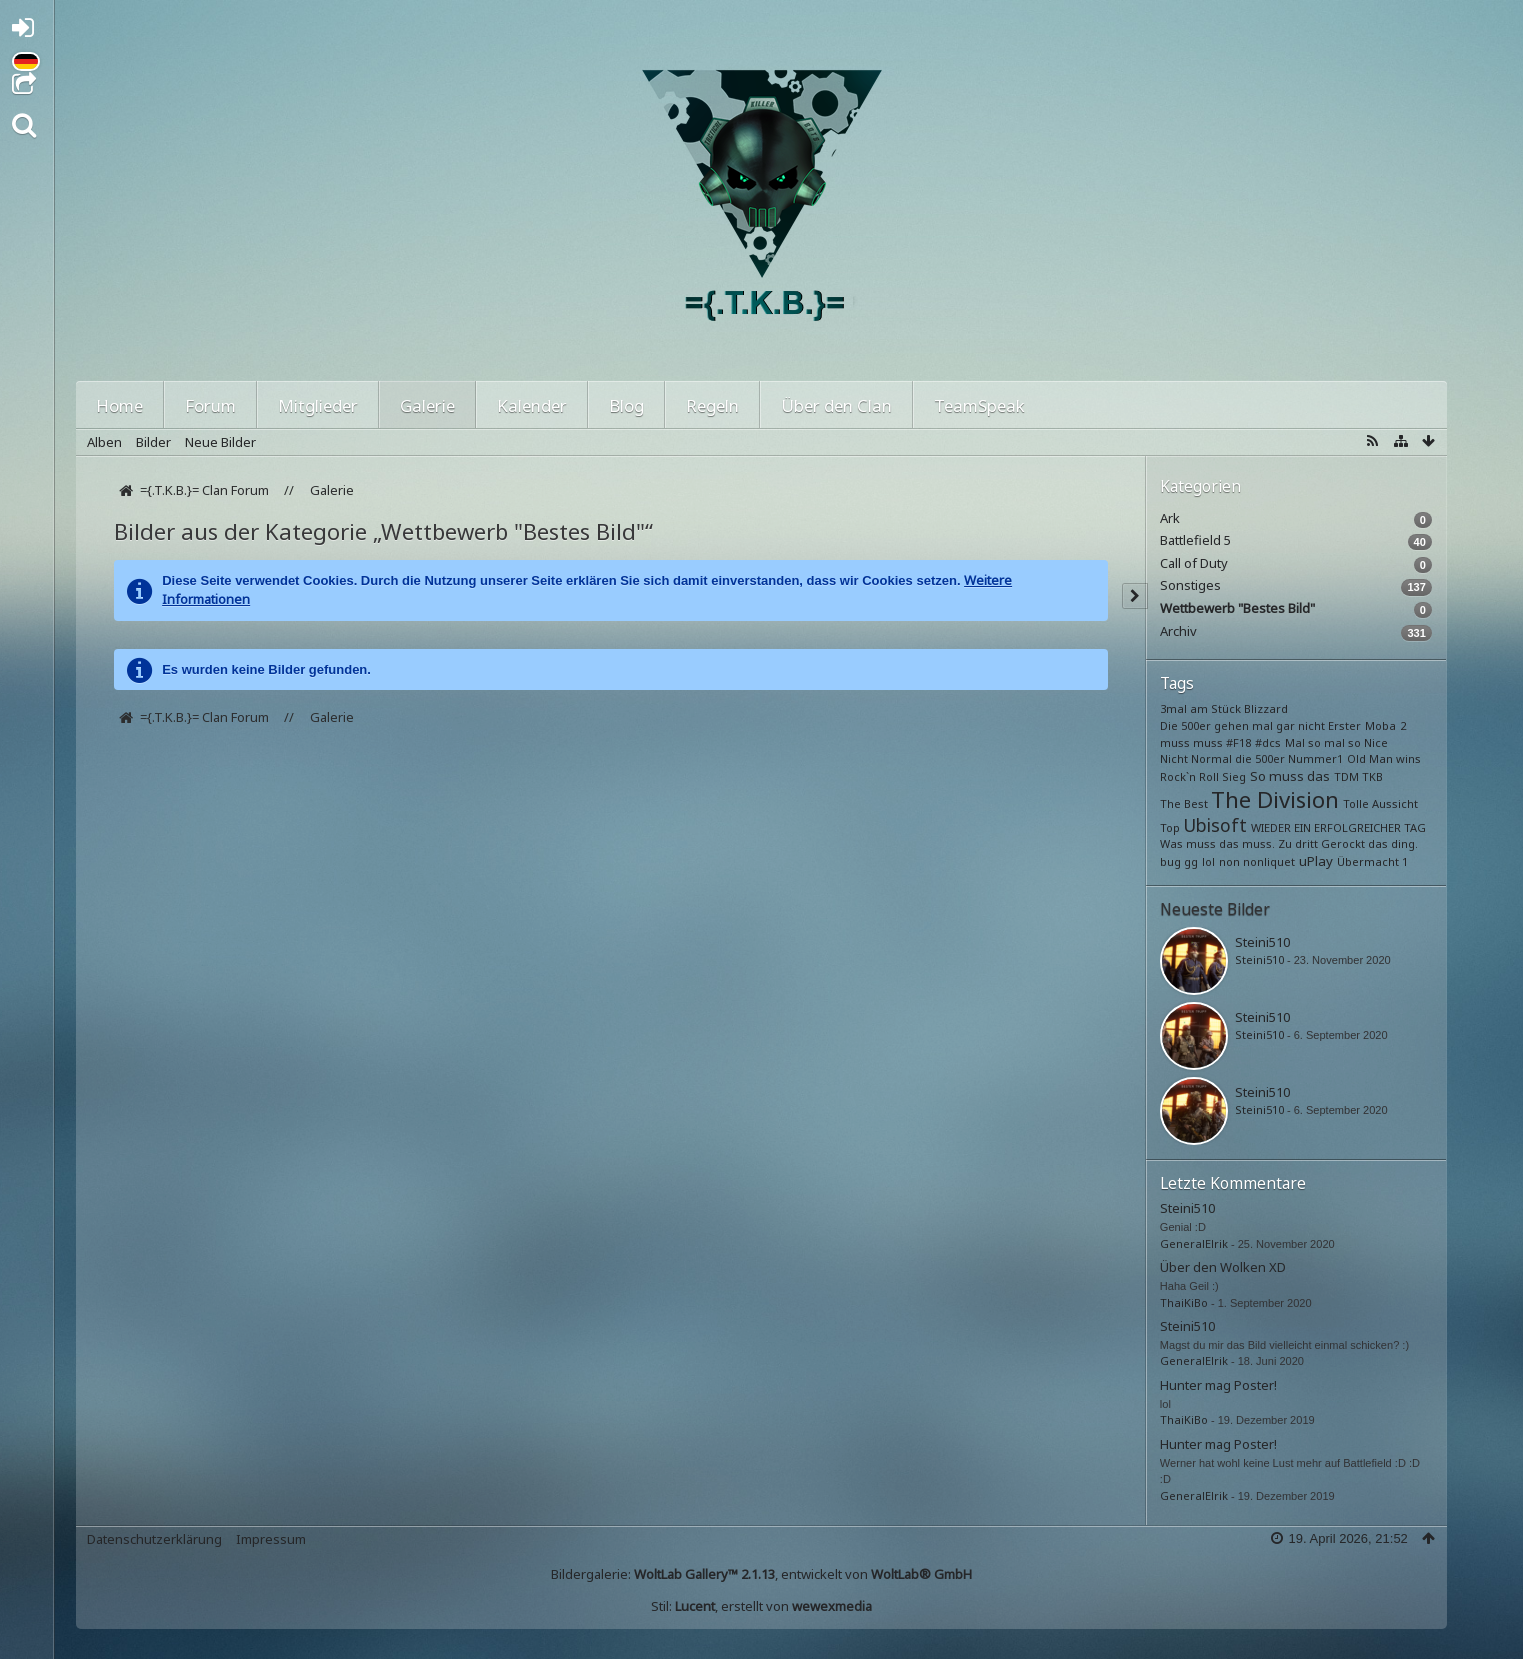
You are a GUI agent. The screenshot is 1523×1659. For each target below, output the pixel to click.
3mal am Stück (1200, 708)
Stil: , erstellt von (761, 1606)
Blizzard (1266, 708)
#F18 (1238, 742)
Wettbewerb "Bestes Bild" (1237, 608)
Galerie (427, 405)
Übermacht (1368, 861)
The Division (1275, 799)
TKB (1372, 776)
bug (1170, 861)
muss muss (1191, 742)
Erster (1344, 725)
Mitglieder (318, 405)
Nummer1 (1315, 758)
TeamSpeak (979, 405)
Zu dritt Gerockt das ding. (1348, 843)
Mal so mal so (1323, 742)
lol (1208, 861)
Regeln (712, 405)
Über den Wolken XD (1223, 1267)
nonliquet (1269, 861)
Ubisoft (1215, 825)
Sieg (1234, 776)
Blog (626, 405)
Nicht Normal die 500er (1222, 758)
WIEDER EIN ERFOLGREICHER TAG (1338, 827)
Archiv (1178, 631)
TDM (1346, 776)
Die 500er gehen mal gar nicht (1242, 725)
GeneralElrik (1194, 1243)
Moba (1380, 725)
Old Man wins (1384, 758)
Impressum (271, 1539)
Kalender (532, 405)
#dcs (1268, 742)
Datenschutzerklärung (154, 1539)
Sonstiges (1190, 585)
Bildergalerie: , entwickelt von (761, 1574)
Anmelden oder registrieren (28, 31)
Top (1170, 827)
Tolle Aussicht (1380, 803)
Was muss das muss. (1217, 843)
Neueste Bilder (1215, 909)
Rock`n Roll (1189, 776)
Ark (1170, 518)
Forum (210, 405)
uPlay (1316, 861)
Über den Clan (836, 405)
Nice (1376, 742)
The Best (1184, 803)
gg (1191, 861)
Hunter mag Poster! (1218, 1385)
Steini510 (1262, 942)
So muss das (1290, 776)
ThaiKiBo (1184, 1302)
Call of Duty (1194, 563)
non (1229, 861)
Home (119, 405)
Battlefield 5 (1195, 540)
